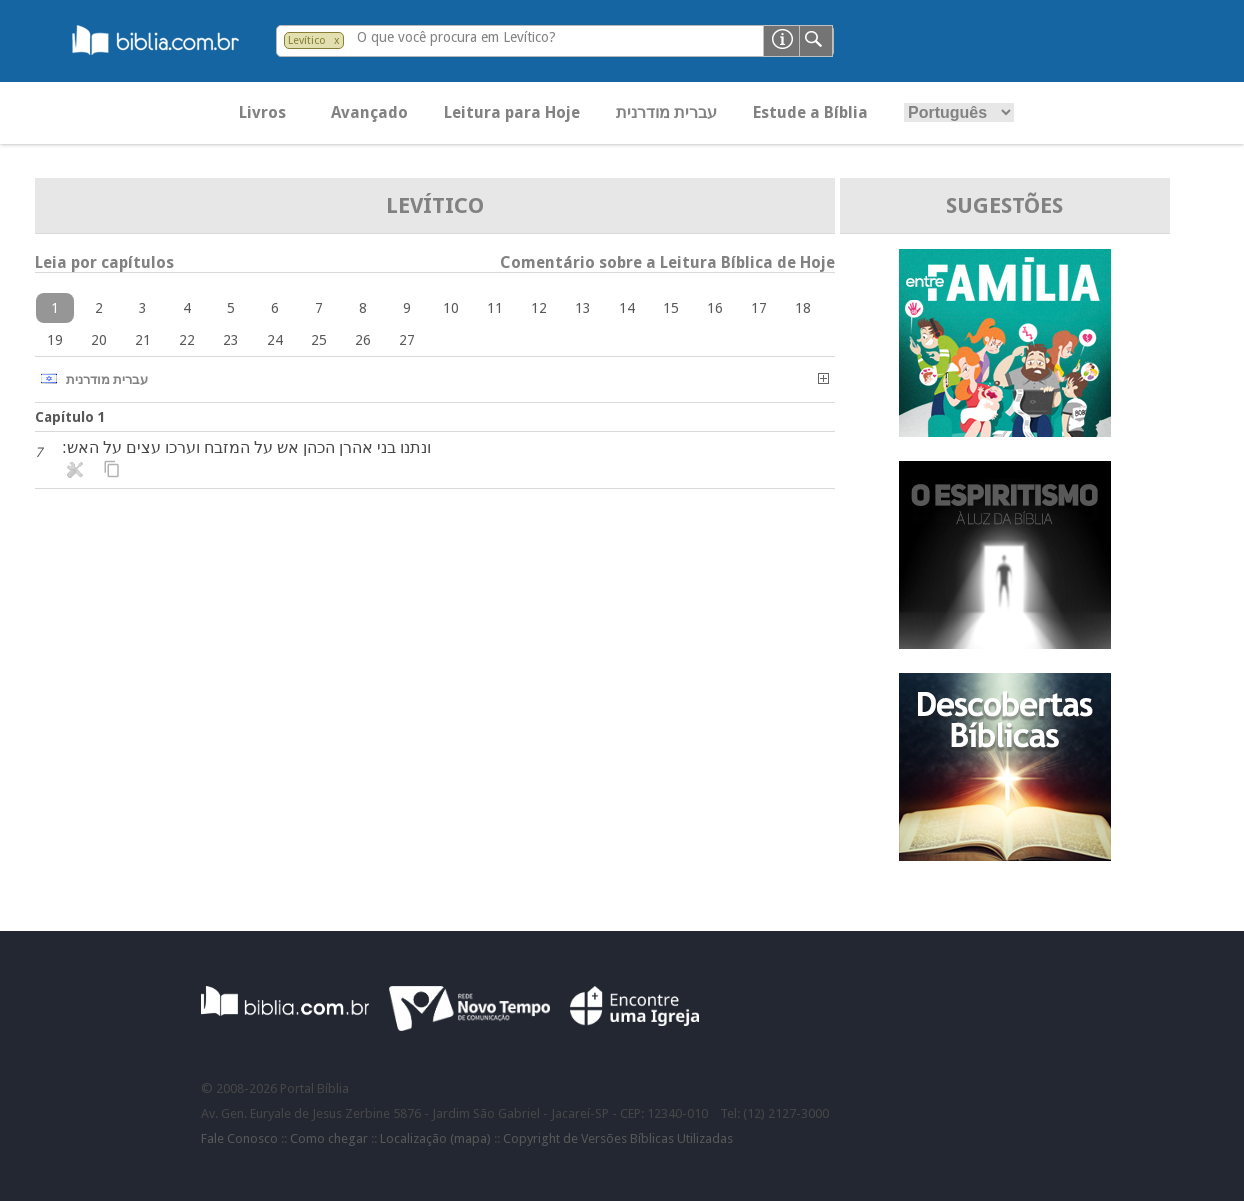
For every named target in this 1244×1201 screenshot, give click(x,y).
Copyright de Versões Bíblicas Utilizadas (618, 1138)
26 (363, 340)
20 (99, 340)
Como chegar (329, 1138)
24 (275, 340)
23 (231, 340)
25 (319, 340)
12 (539, 308)
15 (671, 308)
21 (143, 340)
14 (627, 308)
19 (55, 340)
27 (407, 340)
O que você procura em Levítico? (456, 37)
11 (495, 308)
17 (759, 308)
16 (715, 308)
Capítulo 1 (70, 417)
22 (187, 340)
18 (803, 308)
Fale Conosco (239, 1138)
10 (451, 308)
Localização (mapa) (435, 1138)
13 (583, 308)
